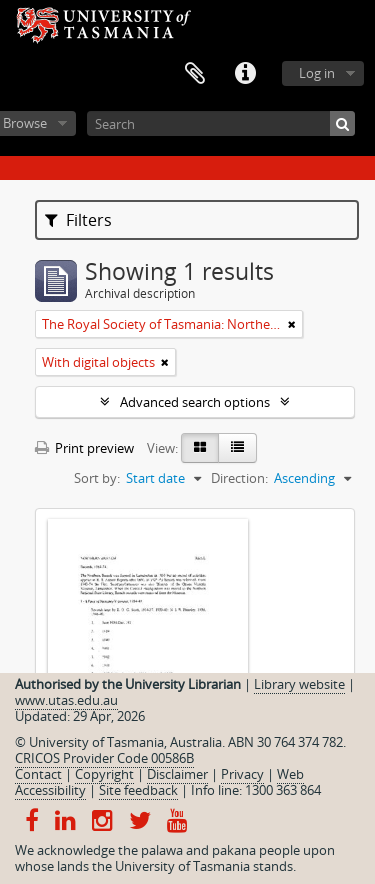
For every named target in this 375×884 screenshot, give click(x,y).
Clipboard (195, 74)
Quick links (245, 74)
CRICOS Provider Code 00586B (104, 758)
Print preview (84, 448)
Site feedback (138, 790)
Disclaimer (177, 774)
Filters (78, 220)
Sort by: (97, 478)
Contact (38, 774)
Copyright (104, 774)
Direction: (239, 478)
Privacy (242, 774)
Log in (317, 73)
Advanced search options (195, 402)
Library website (299, 684)
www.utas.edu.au (66, 700)
